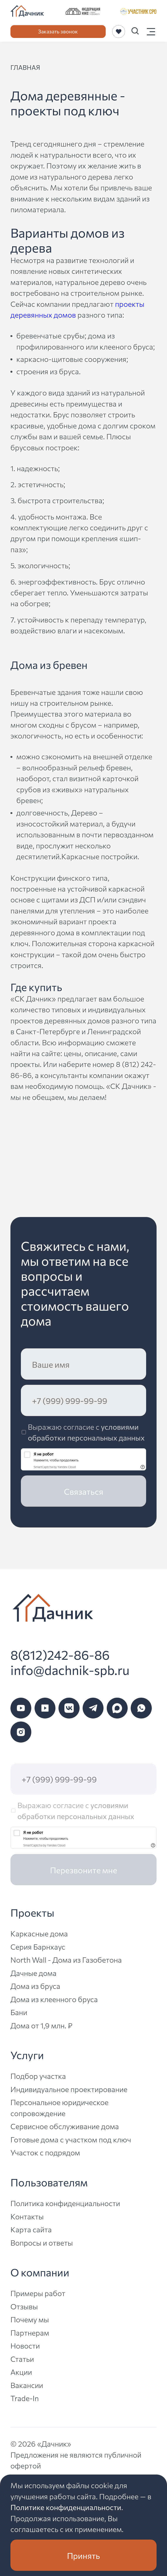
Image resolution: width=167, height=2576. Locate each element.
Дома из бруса (35, 1985)
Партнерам (29, 2332)
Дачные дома (33, 1972)
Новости (25, 2345)
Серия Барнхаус (37, 1946)
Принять (83, 2555)
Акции (21, 2371)
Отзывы (24, 2306)
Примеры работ (37, 2293)
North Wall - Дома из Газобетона (66, 1959)
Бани (18, 2012)
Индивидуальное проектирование (68, 2089)
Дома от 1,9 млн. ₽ (41, 2025)
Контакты (27, 2216)
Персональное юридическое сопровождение (59, 2107)
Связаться (83, 1491)
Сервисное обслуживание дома (64, 2126)
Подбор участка (38, 2075)
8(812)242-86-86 (60, 1654)
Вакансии (26, 2385)
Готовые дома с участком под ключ (70, 2139)
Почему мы (29, 2319)
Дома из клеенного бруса (54, 1999)
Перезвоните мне (83, 1870)
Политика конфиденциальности (65, 2203)
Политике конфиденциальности (65, 2507)
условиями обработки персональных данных (86, 1432)
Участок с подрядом (45, 2152)
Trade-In (24, 2398)
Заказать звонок (58, 31)
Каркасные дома (39, 1933)
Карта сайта (31, 2229)
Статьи (22, 2358)
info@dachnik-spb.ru (69, 1669)
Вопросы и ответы (41, 2242)
